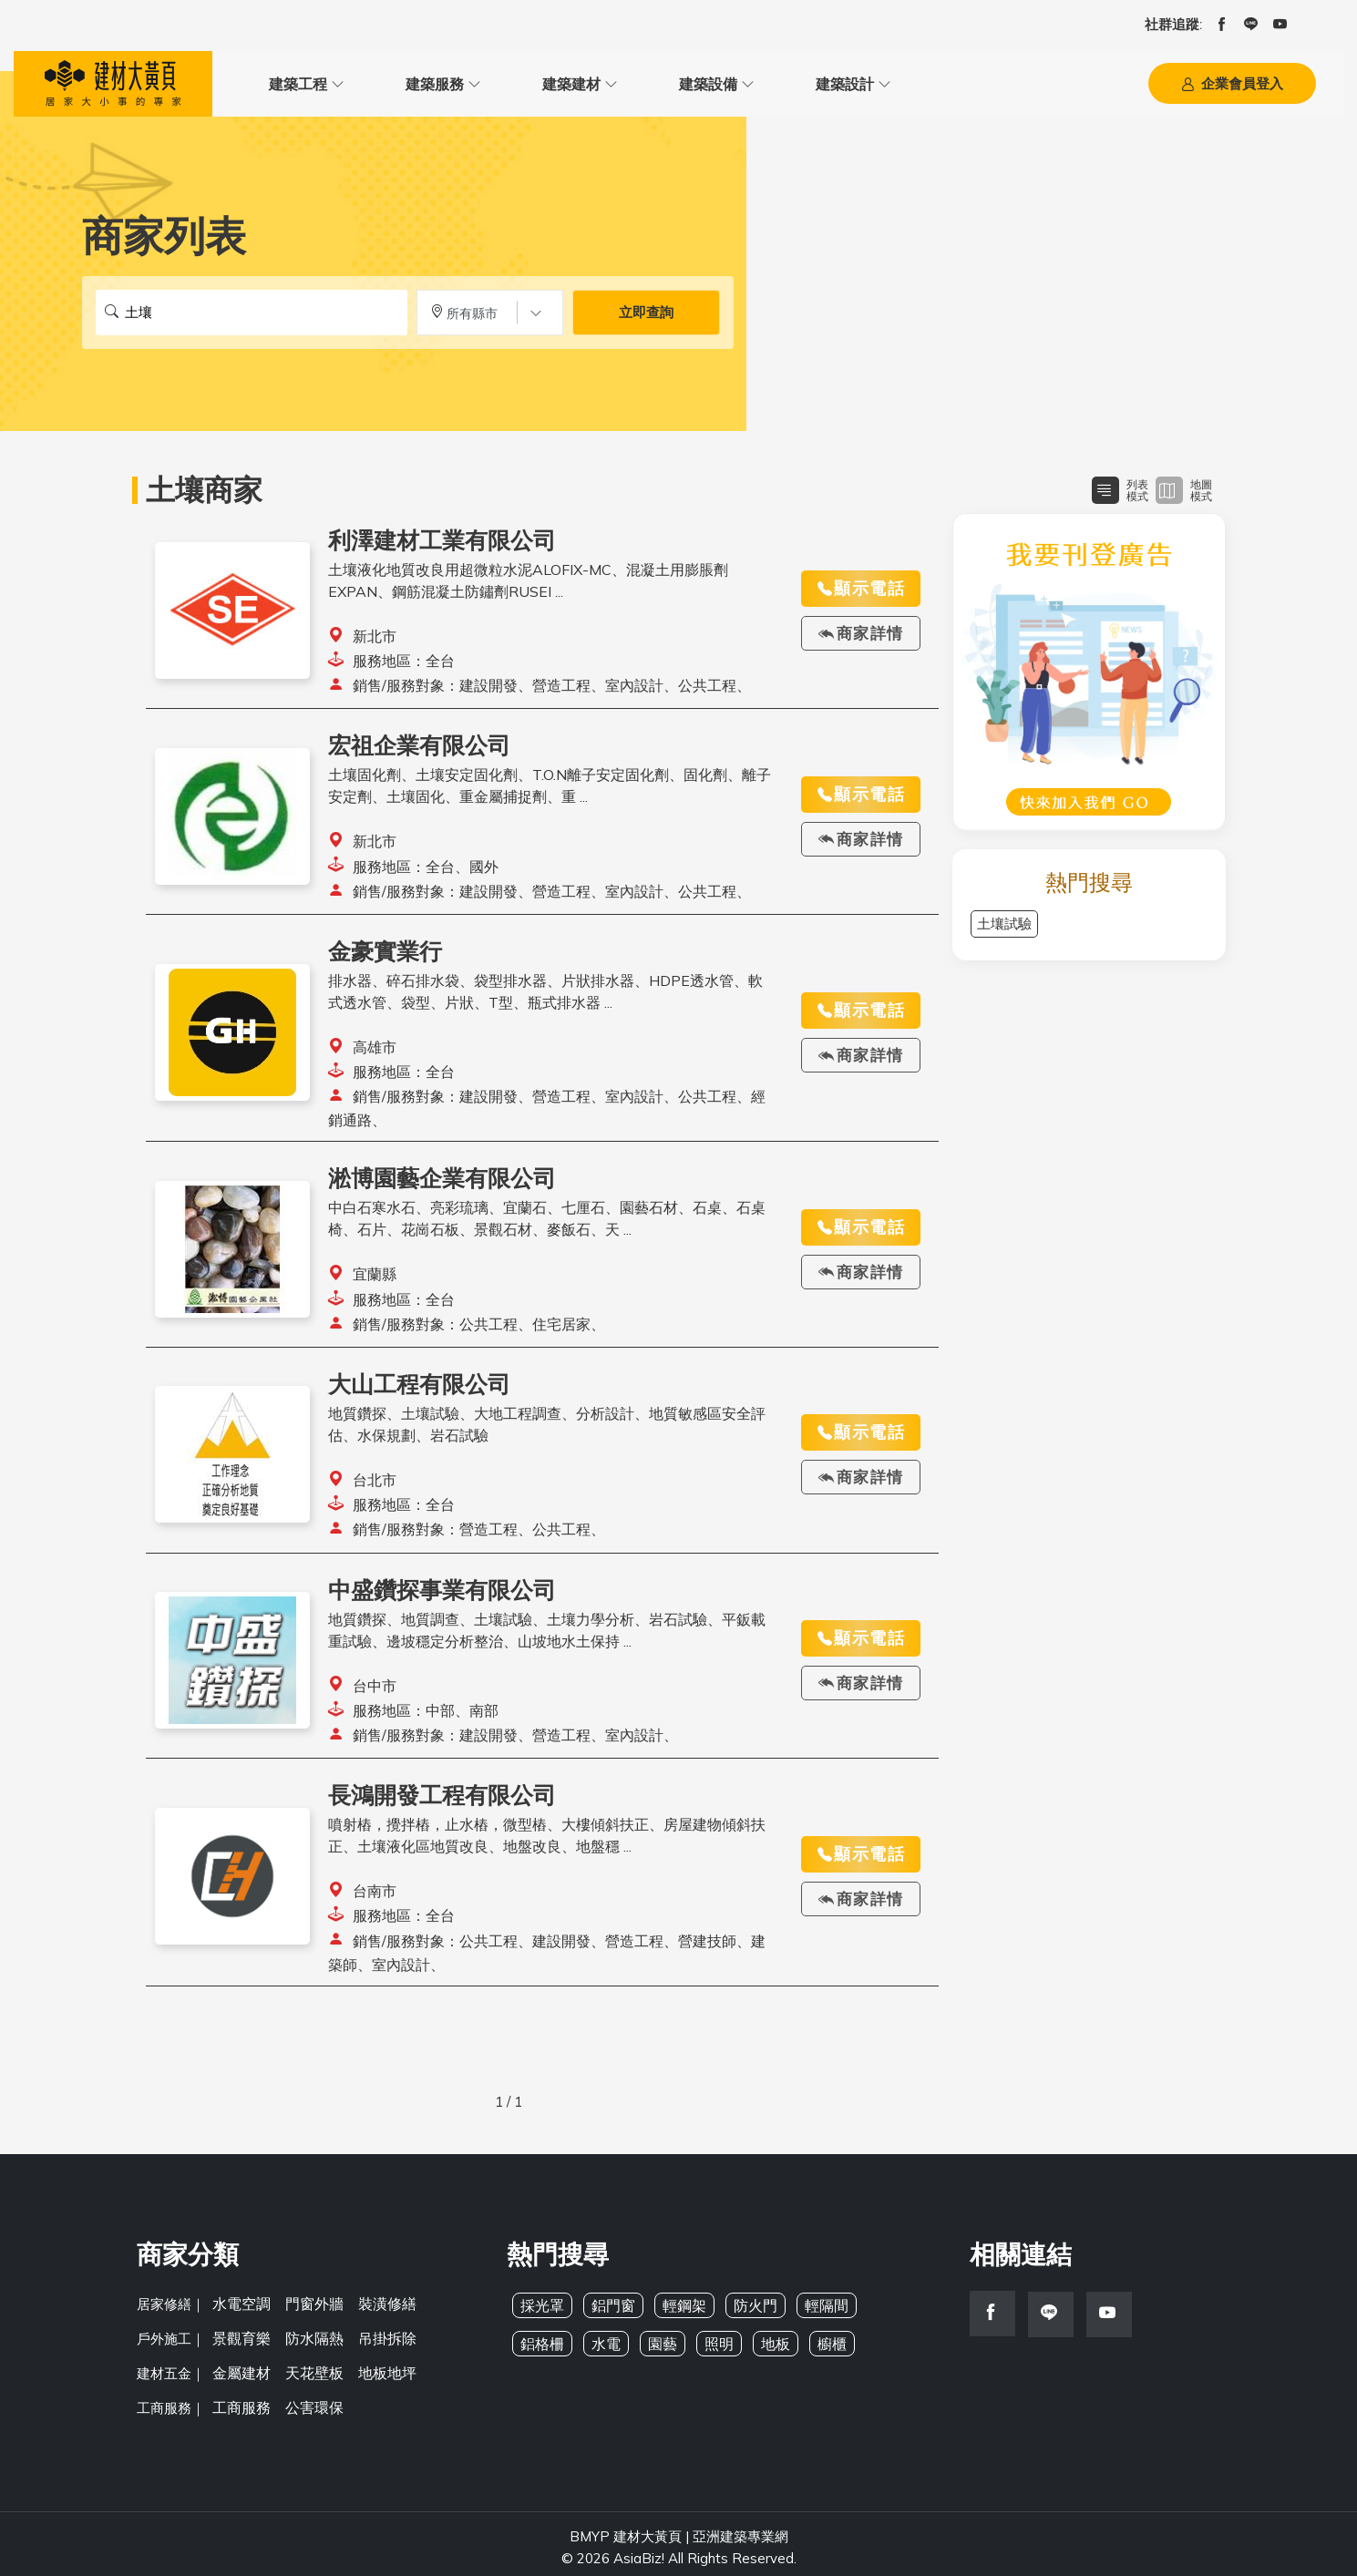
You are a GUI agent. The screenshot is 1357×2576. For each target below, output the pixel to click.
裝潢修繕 (378, 2308)
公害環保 (309, 2401)
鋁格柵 (540, 2350)
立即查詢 (646, 320)
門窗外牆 (309, 2308)
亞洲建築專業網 (740, 2529)
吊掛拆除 (378, 2339)
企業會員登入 (1232, 88)
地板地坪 (378, 2370)
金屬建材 (239, 2370)
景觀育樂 (239, 2339)
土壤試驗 (1004, 930)
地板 (766, 2350)
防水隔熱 (309, 2339)
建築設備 (580, 87)
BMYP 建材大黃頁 (626, 2529)
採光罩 (540, 2312)
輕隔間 (814, 2312)
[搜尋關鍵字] (252, 320)
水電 (602, 2350)
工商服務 (239, 2401)
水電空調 (239, 2308)
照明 (711, 2350)
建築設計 (681, 87)
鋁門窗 (609, 2312)
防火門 (745, 2312)
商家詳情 (861, 641)
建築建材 (480, 87)
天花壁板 (309, 2370)
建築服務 (380, 87)
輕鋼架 (677, 2312)
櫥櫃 (821, 2350)
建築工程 (280, 87)
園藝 (657, 2350)
